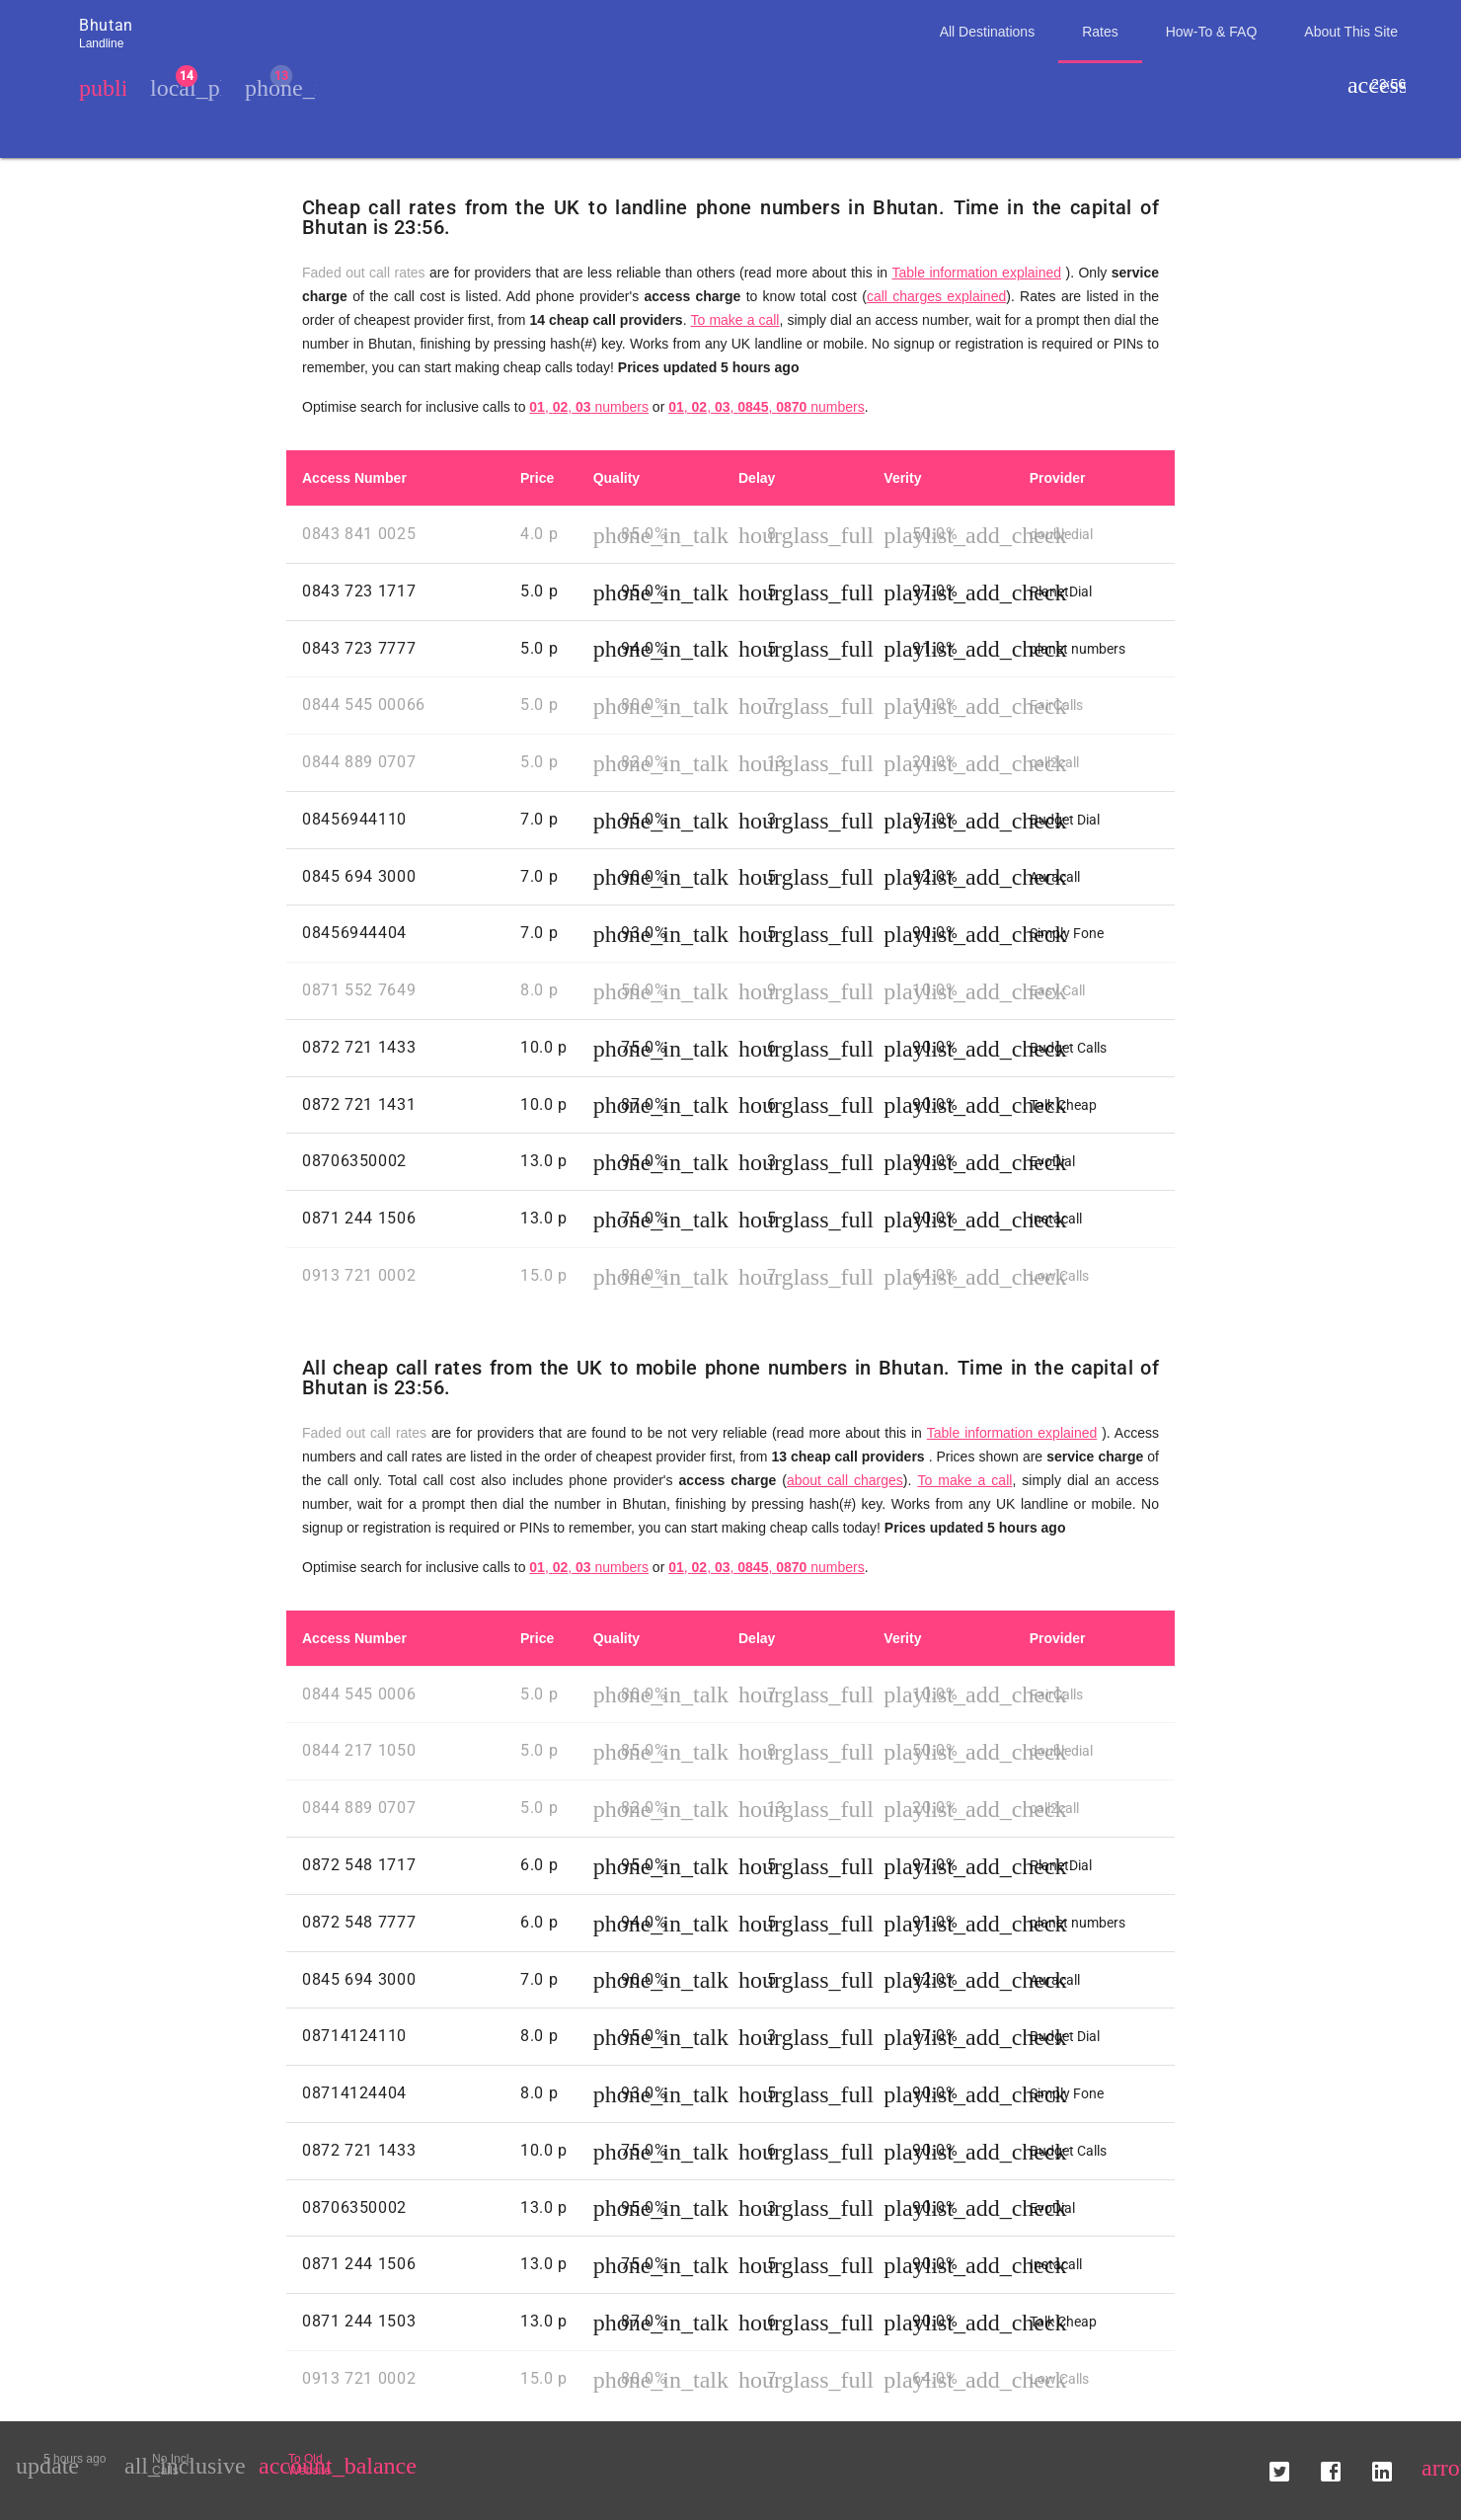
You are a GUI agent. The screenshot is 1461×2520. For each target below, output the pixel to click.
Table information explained (976, 272)
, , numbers (589, 407)
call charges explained (936, 296)
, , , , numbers (766, 407)
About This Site (1351, 31)
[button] (1279, 2465)
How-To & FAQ (1212, 31)
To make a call (735, 320)
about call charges (845, 1480)
